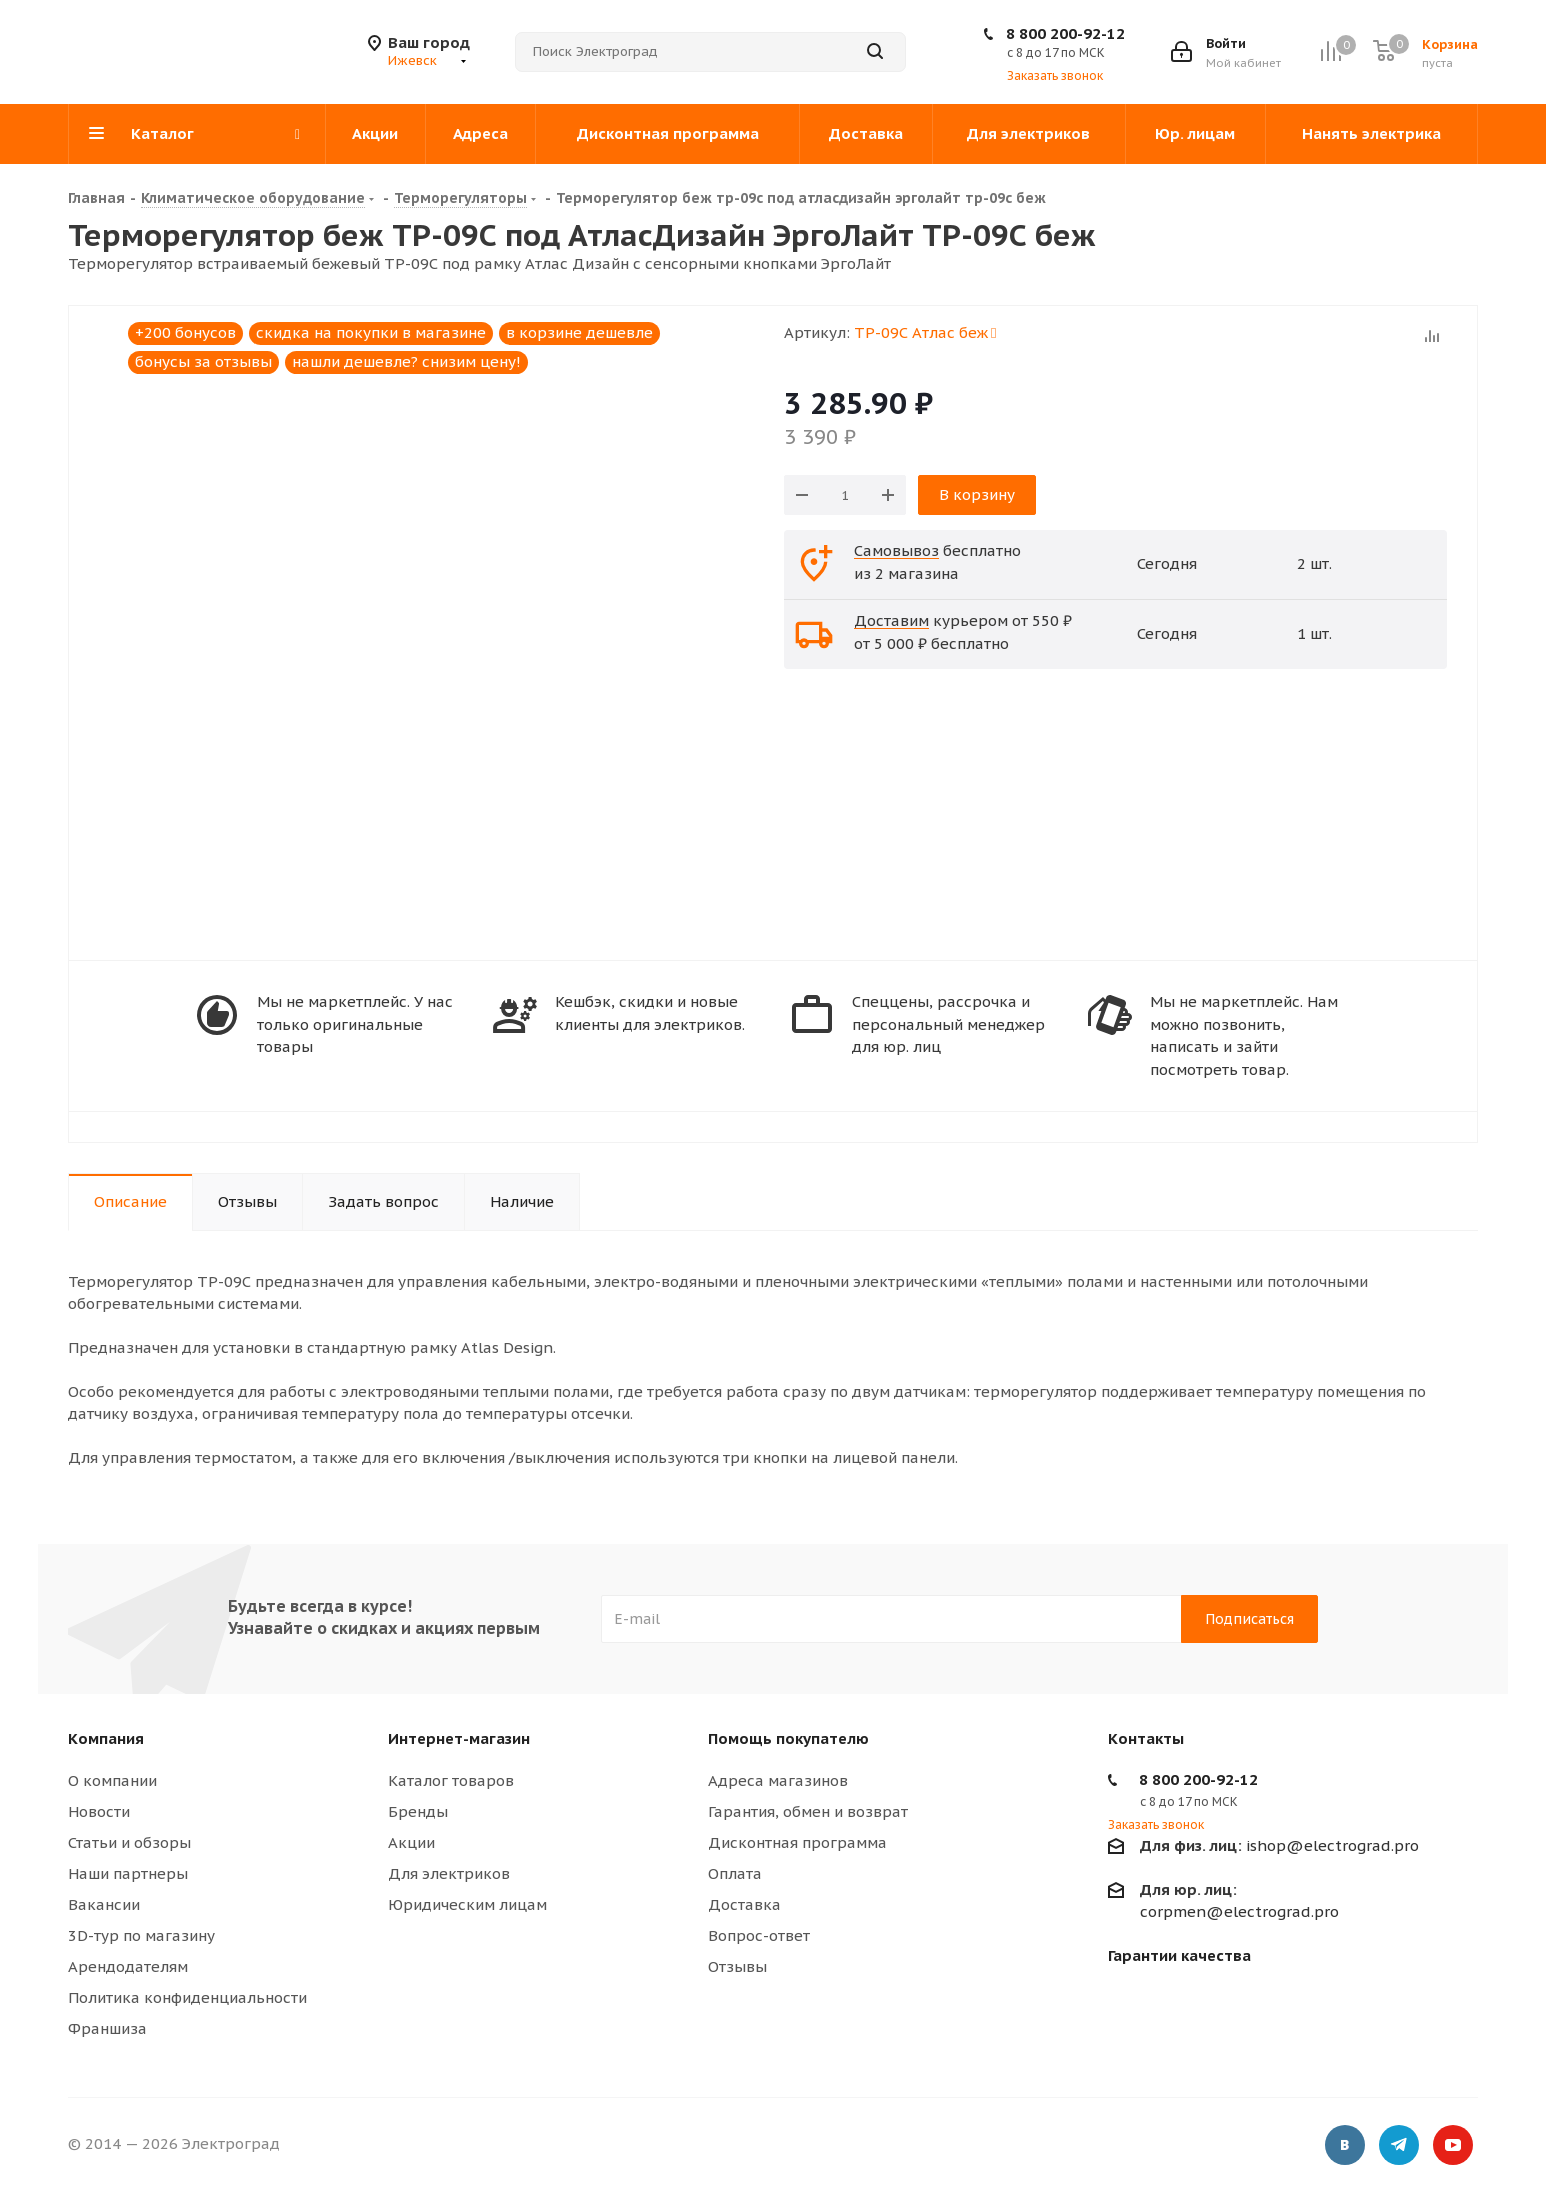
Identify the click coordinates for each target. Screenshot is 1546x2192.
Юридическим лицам (467, 1904)
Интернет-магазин (459, 1738)
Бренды (418, 1811)
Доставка (744, 1904)
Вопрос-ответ (759, 1935)
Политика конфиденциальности (187, 1997)
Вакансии (104, 1904)
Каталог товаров (451, 1780)
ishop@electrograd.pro (1279, 1845)
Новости (99, 1811)
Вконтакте (1345, 2147)
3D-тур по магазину (141, 1935)
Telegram (1399, 2147)
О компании (112, 1780)
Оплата (735, 1873)
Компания (106, 1738)
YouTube (1453, 2147)
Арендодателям (128, 1966)
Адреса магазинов (778, 1780)
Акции (411, 1842)
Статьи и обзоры (129, 1842)
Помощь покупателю (788, 1738)
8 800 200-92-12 (1065, 33)
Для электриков (449, 1873)
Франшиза (107, 2028)
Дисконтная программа (797, 1842)
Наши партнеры (128, 1873)
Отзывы (737, 1966)
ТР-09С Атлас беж (925, 332)
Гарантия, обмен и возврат (808, 1811)
